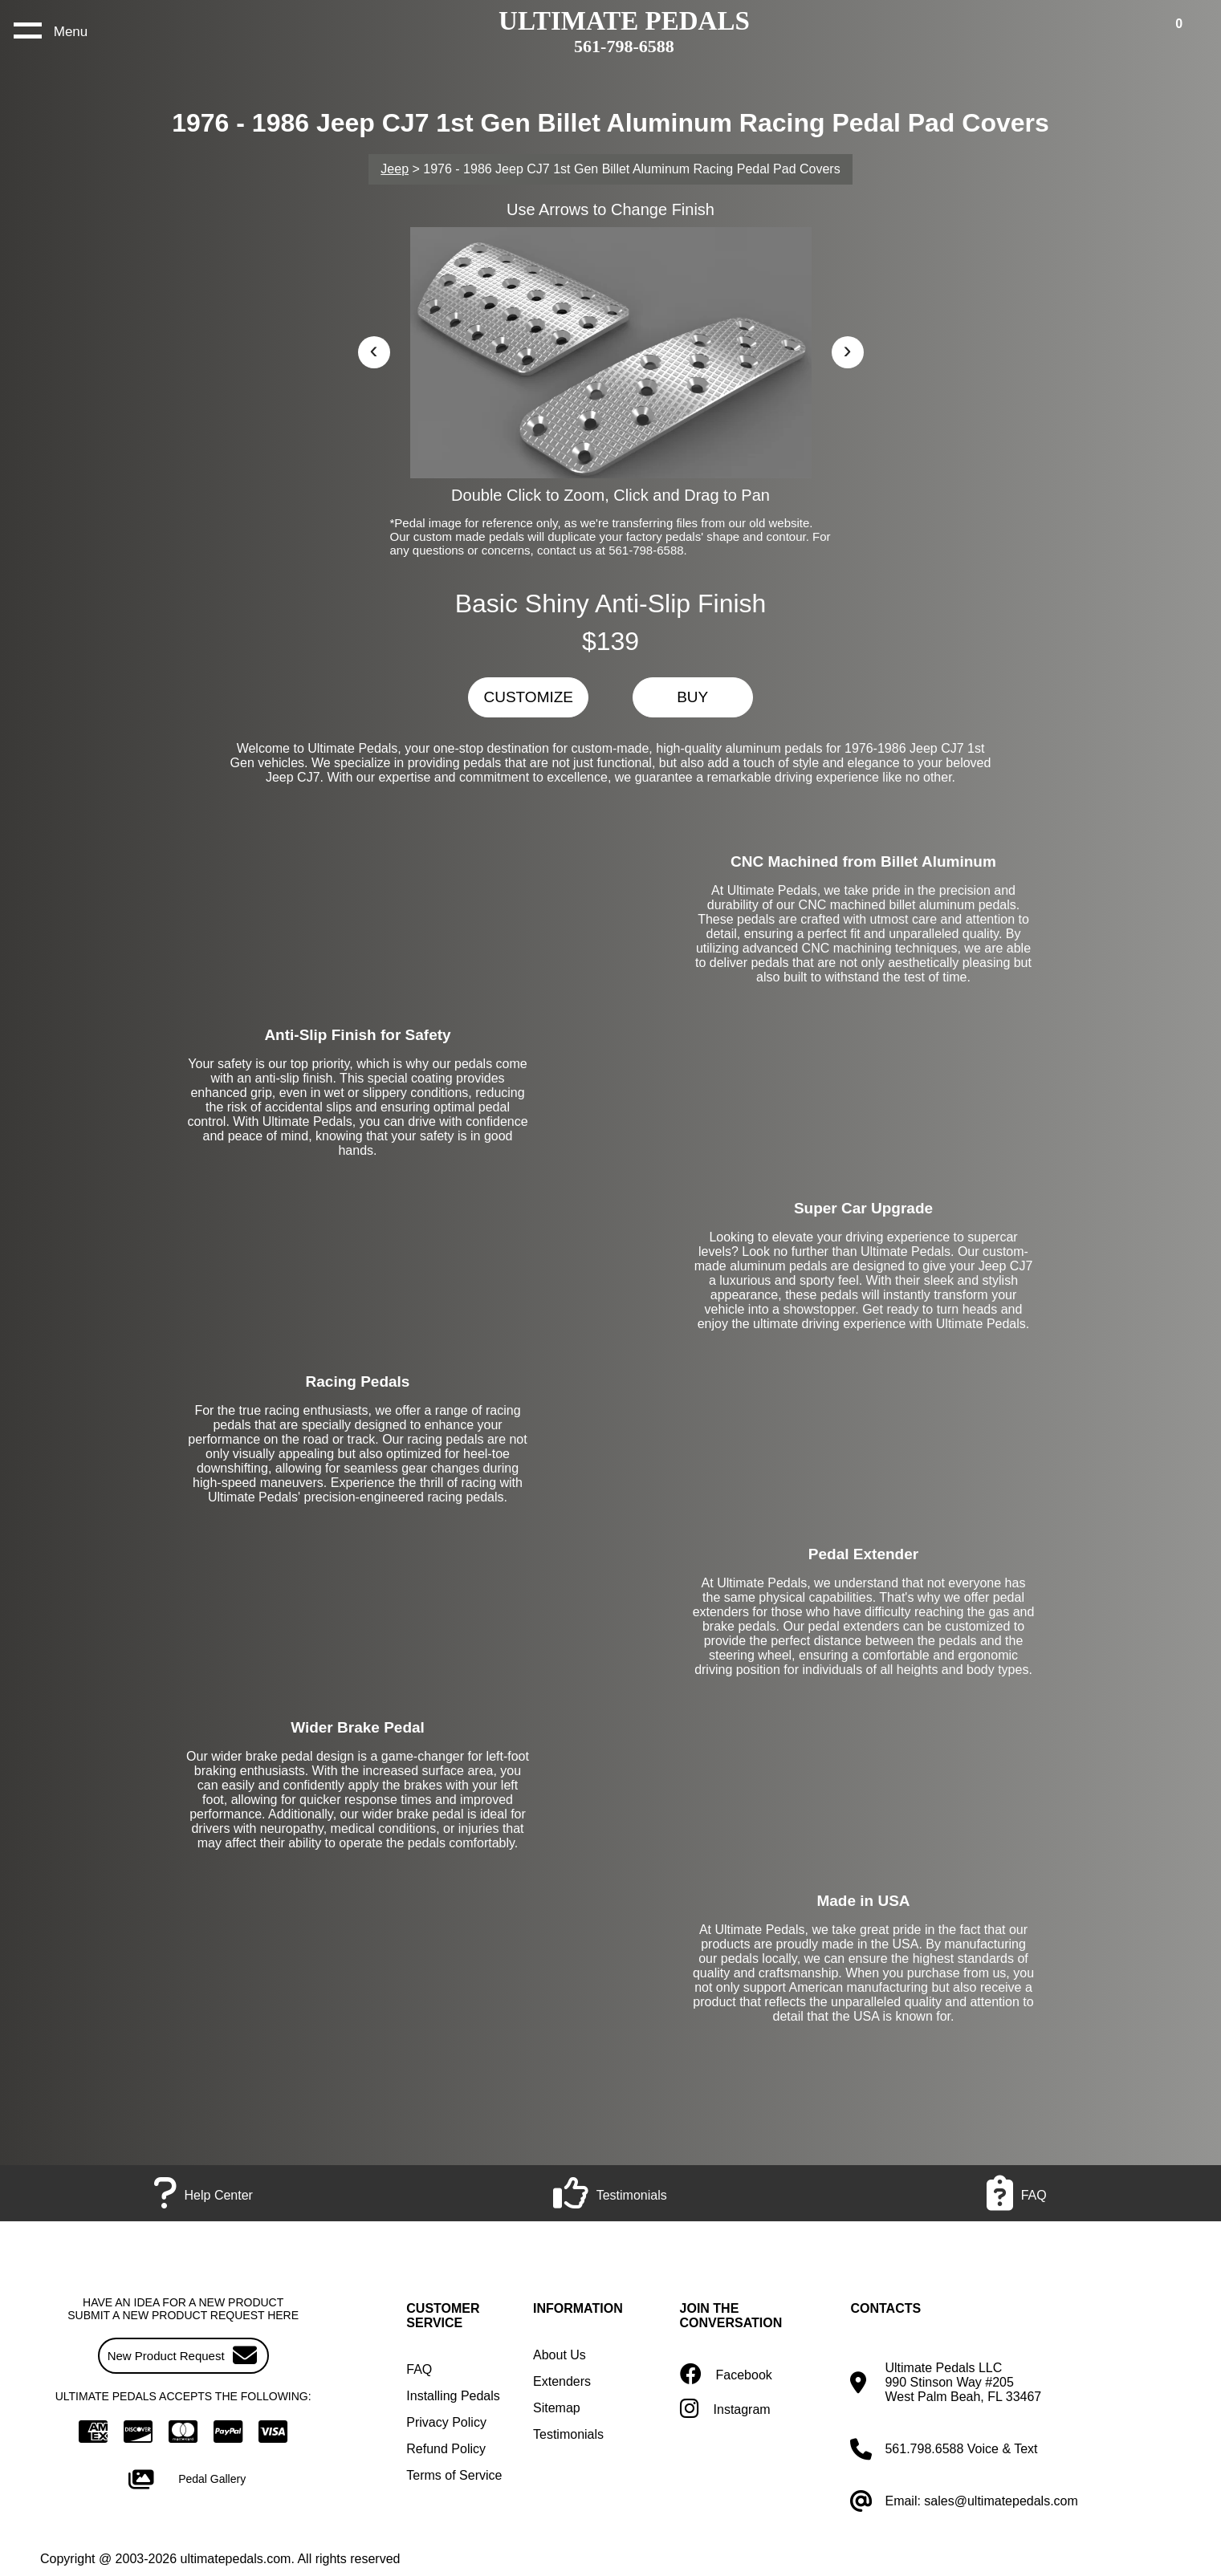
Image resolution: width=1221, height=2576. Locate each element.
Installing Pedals (453, 2396)
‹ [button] (374, 349)
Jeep (395, 169)
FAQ (419, 2369)
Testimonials (568, 2434)
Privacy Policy (446, 2422)
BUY (692, 697)
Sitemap (556, 2408)
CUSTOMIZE (528, 697)
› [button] (848, 349)
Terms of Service (454, 2475)
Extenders (562, 2381)
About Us (559, 2355)
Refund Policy (446, 2449)
